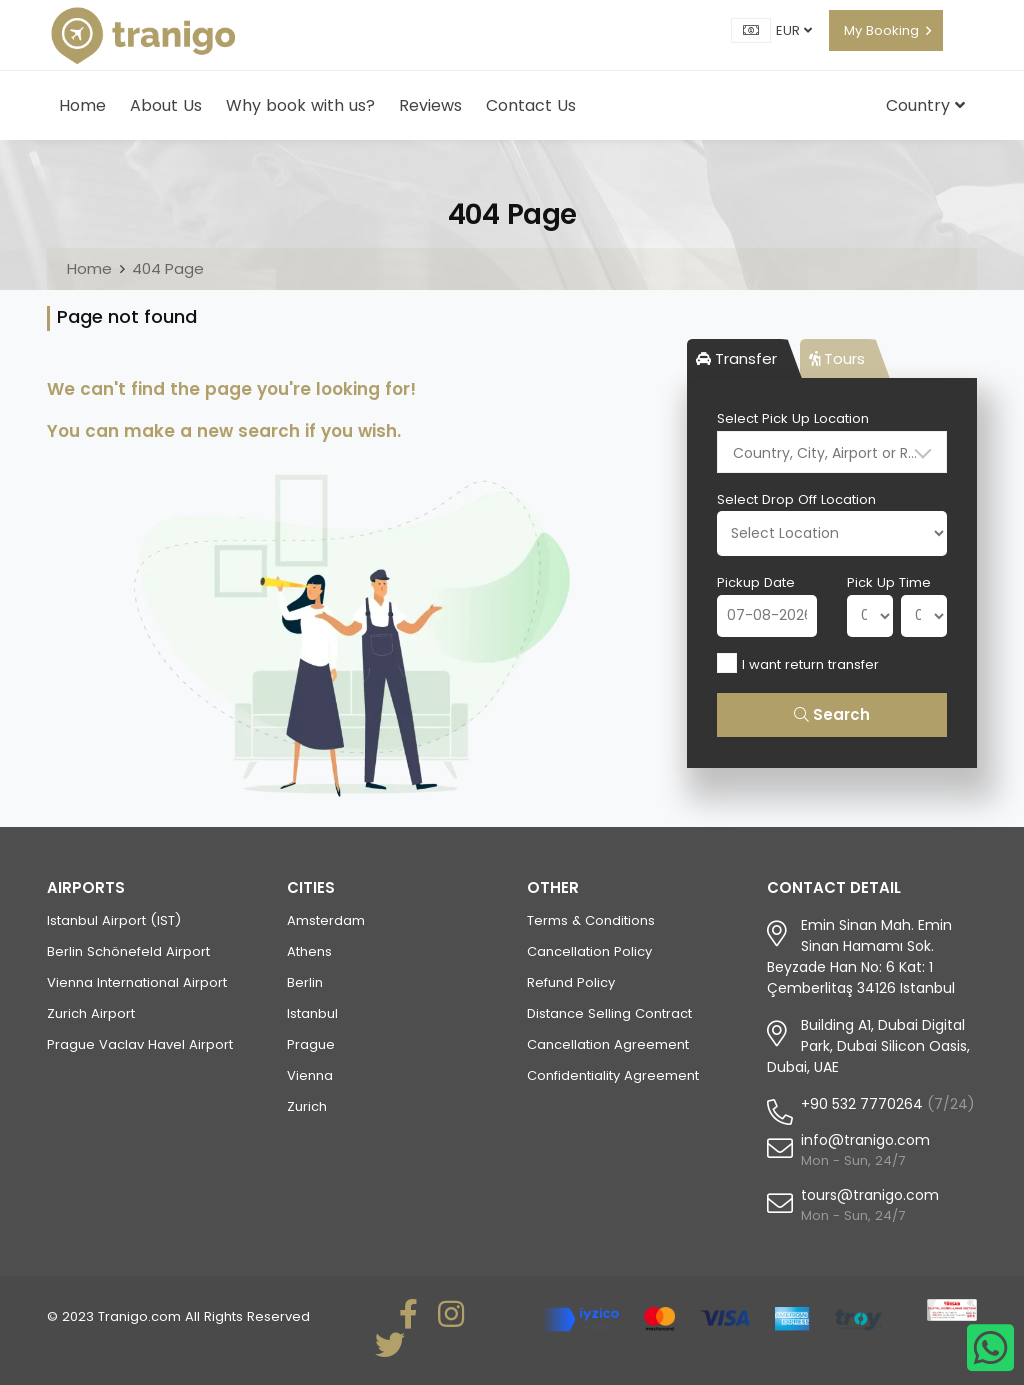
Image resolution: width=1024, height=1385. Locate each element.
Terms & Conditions (591, 920)
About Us (166, 105)
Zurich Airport (91, 1013)
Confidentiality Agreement (613, 1075)
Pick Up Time (889, 582)
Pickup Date (756, 582)
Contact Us (531, 105)
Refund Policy (571, 982)
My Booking (881, 30)
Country (925, 105)
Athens (309, 951)
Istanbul (312, 1013)
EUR (794, 30)
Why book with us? (300, 105)
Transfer (736, 358)
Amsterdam (326, 920)
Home (82, 105)
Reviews (430, 105)
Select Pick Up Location (793, 418)
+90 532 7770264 (862, 1104)
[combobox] (832, 452)
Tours (837, 358)
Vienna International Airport (137, 982)
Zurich (307, 1106)
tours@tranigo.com (870, 1195)
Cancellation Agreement (608, 1044)
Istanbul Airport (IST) (114, 920)
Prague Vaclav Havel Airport (140, 1044)
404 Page (168, 268)
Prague (311, 1044)
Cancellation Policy (589, 951)
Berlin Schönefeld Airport (128, 951)
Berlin (305, 982)
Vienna (310, 1075)
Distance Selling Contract (609, 1013)
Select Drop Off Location (796, 499)
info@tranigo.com (865, 1140)
